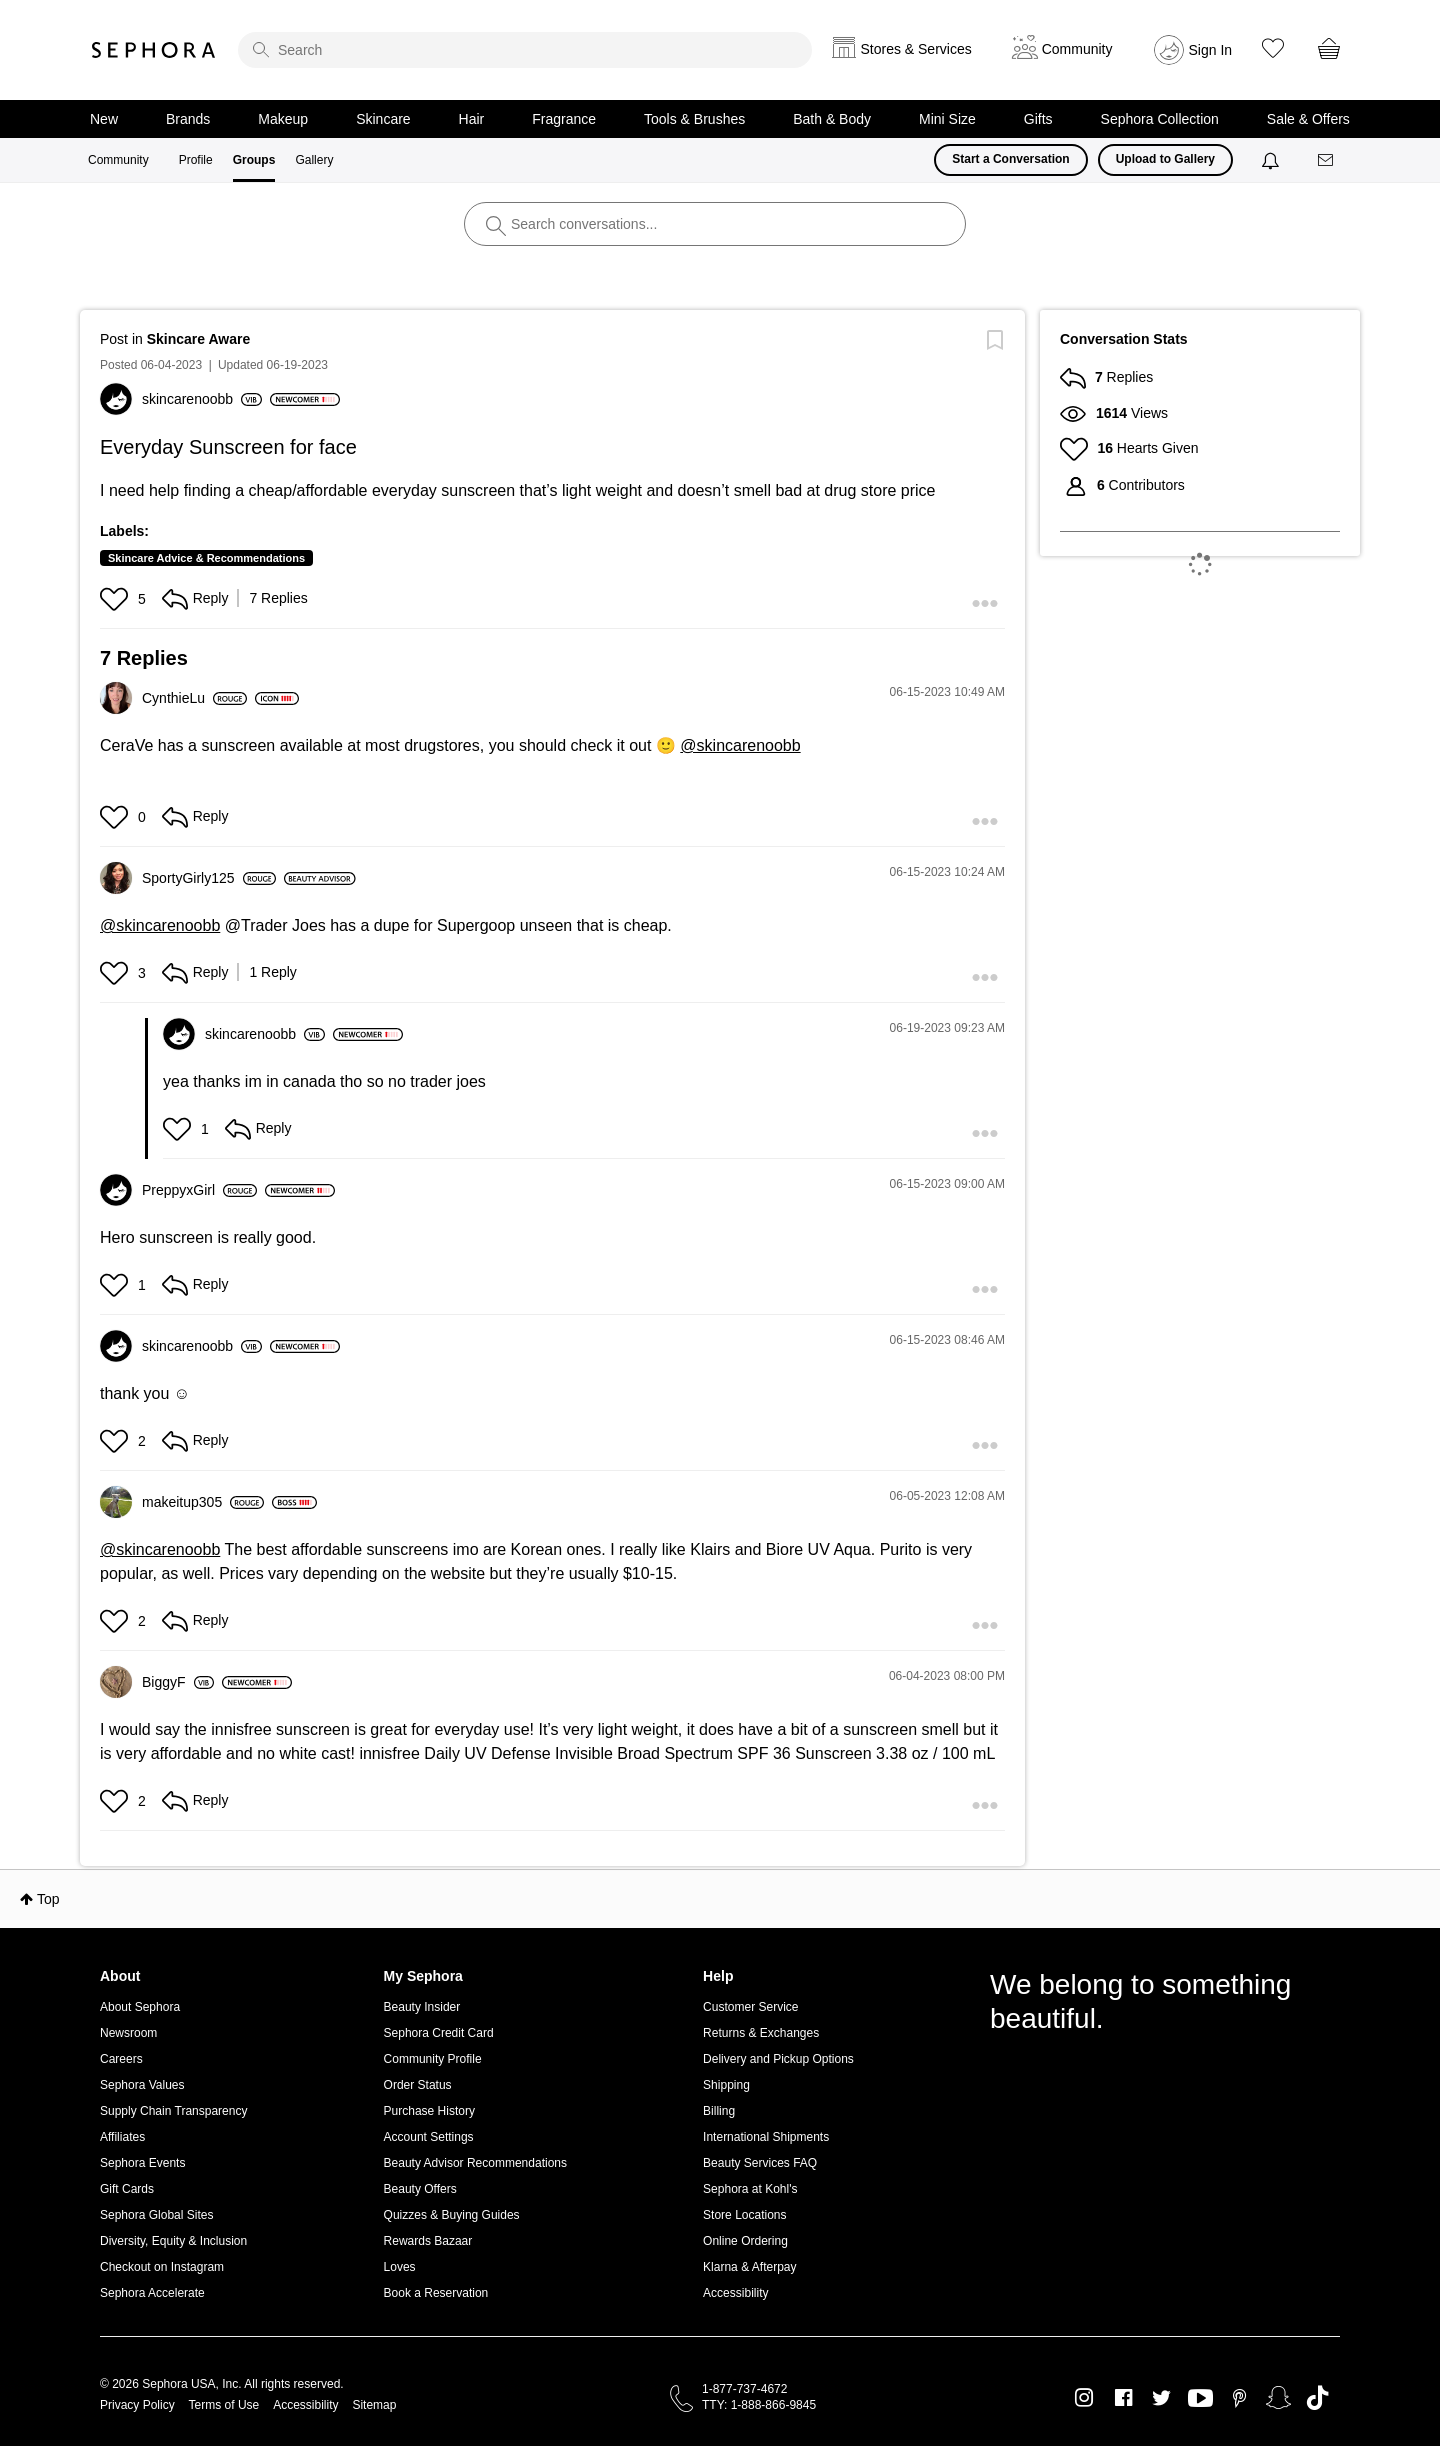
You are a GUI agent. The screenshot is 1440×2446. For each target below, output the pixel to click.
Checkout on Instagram (162, 2267)
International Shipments (766, 2137)
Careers (121, 2059)
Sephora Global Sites (156, 2215)
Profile (196, 160)
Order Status (418, 2085)
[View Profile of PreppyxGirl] (199, 1190)
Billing (719, 2111)
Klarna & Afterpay (749, 2267)
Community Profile (433, 2059)
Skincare (383, 119)
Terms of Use (224, 2405)
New (104, 119)
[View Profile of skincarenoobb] (202, 399)
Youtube (1200, 2399)
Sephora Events (142, 2163)
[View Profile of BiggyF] (178, 1682)
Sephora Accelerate (152, 2293)
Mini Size (947, 119)
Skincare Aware (199, 339)
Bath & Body (832, 119)
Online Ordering (745, 2241)
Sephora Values (142, 2085)
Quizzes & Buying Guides (452, 2215)
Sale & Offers (1308, 119)
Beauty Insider (422, 2007)
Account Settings (429, 2137)
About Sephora (140, 2007)
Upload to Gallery (1165, 159)
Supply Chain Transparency (173, 2111)
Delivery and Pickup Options (778, 2059)
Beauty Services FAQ (760, 2163)
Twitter (1161, 2398)
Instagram (1084, 2398)
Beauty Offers (420, 2189)
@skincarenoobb (740, 745)
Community (118, 160)
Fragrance (564, 119)
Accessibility (735, 2293)
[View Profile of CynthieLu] (194, 698)
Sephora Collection (1160, 119)
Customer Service (750, 2007)
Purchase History (429, 2111)
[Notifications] (1272, 160)
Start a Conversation (1010, 159)
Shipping (726, 2085)
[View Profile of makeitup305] (203, 1502)
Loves (400, 2267)
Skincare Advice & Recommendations (206, 558)
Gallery (314, 160)
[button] (116, 599)
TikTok (1317, 2398)
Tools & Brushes (694, 119)
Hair (472, 119)
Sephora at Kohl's (750, 2189)
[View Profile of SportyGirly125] (209, 878)
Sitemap (374, 2405)
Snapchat (1278, 2398)
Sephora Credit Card (439, 2033)
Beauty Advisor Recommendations (475, 2163)
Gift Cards (127, 2189)
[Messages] (1327, 160)
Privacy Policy (137, 2405)
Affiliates (122, 2137)
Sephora (154, 50)
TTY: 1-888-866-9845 (759, 2405)
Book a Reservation (436, 2293)
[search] (525, 50)
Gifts (1038, 119)
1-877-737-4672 (744, 2389)
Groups (254, 160)
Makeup (283, 119)
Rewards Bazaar (428, 2241)
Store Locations (744, 2215)
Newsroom (128, 2033)
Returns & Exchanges (761, 2033)
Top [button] (48, 1899)
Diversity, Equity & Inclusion (173, 2241)
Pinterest (1239, 2398)
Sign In (1211, 50)
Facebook (1123, 2398)
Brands (188, 119)
